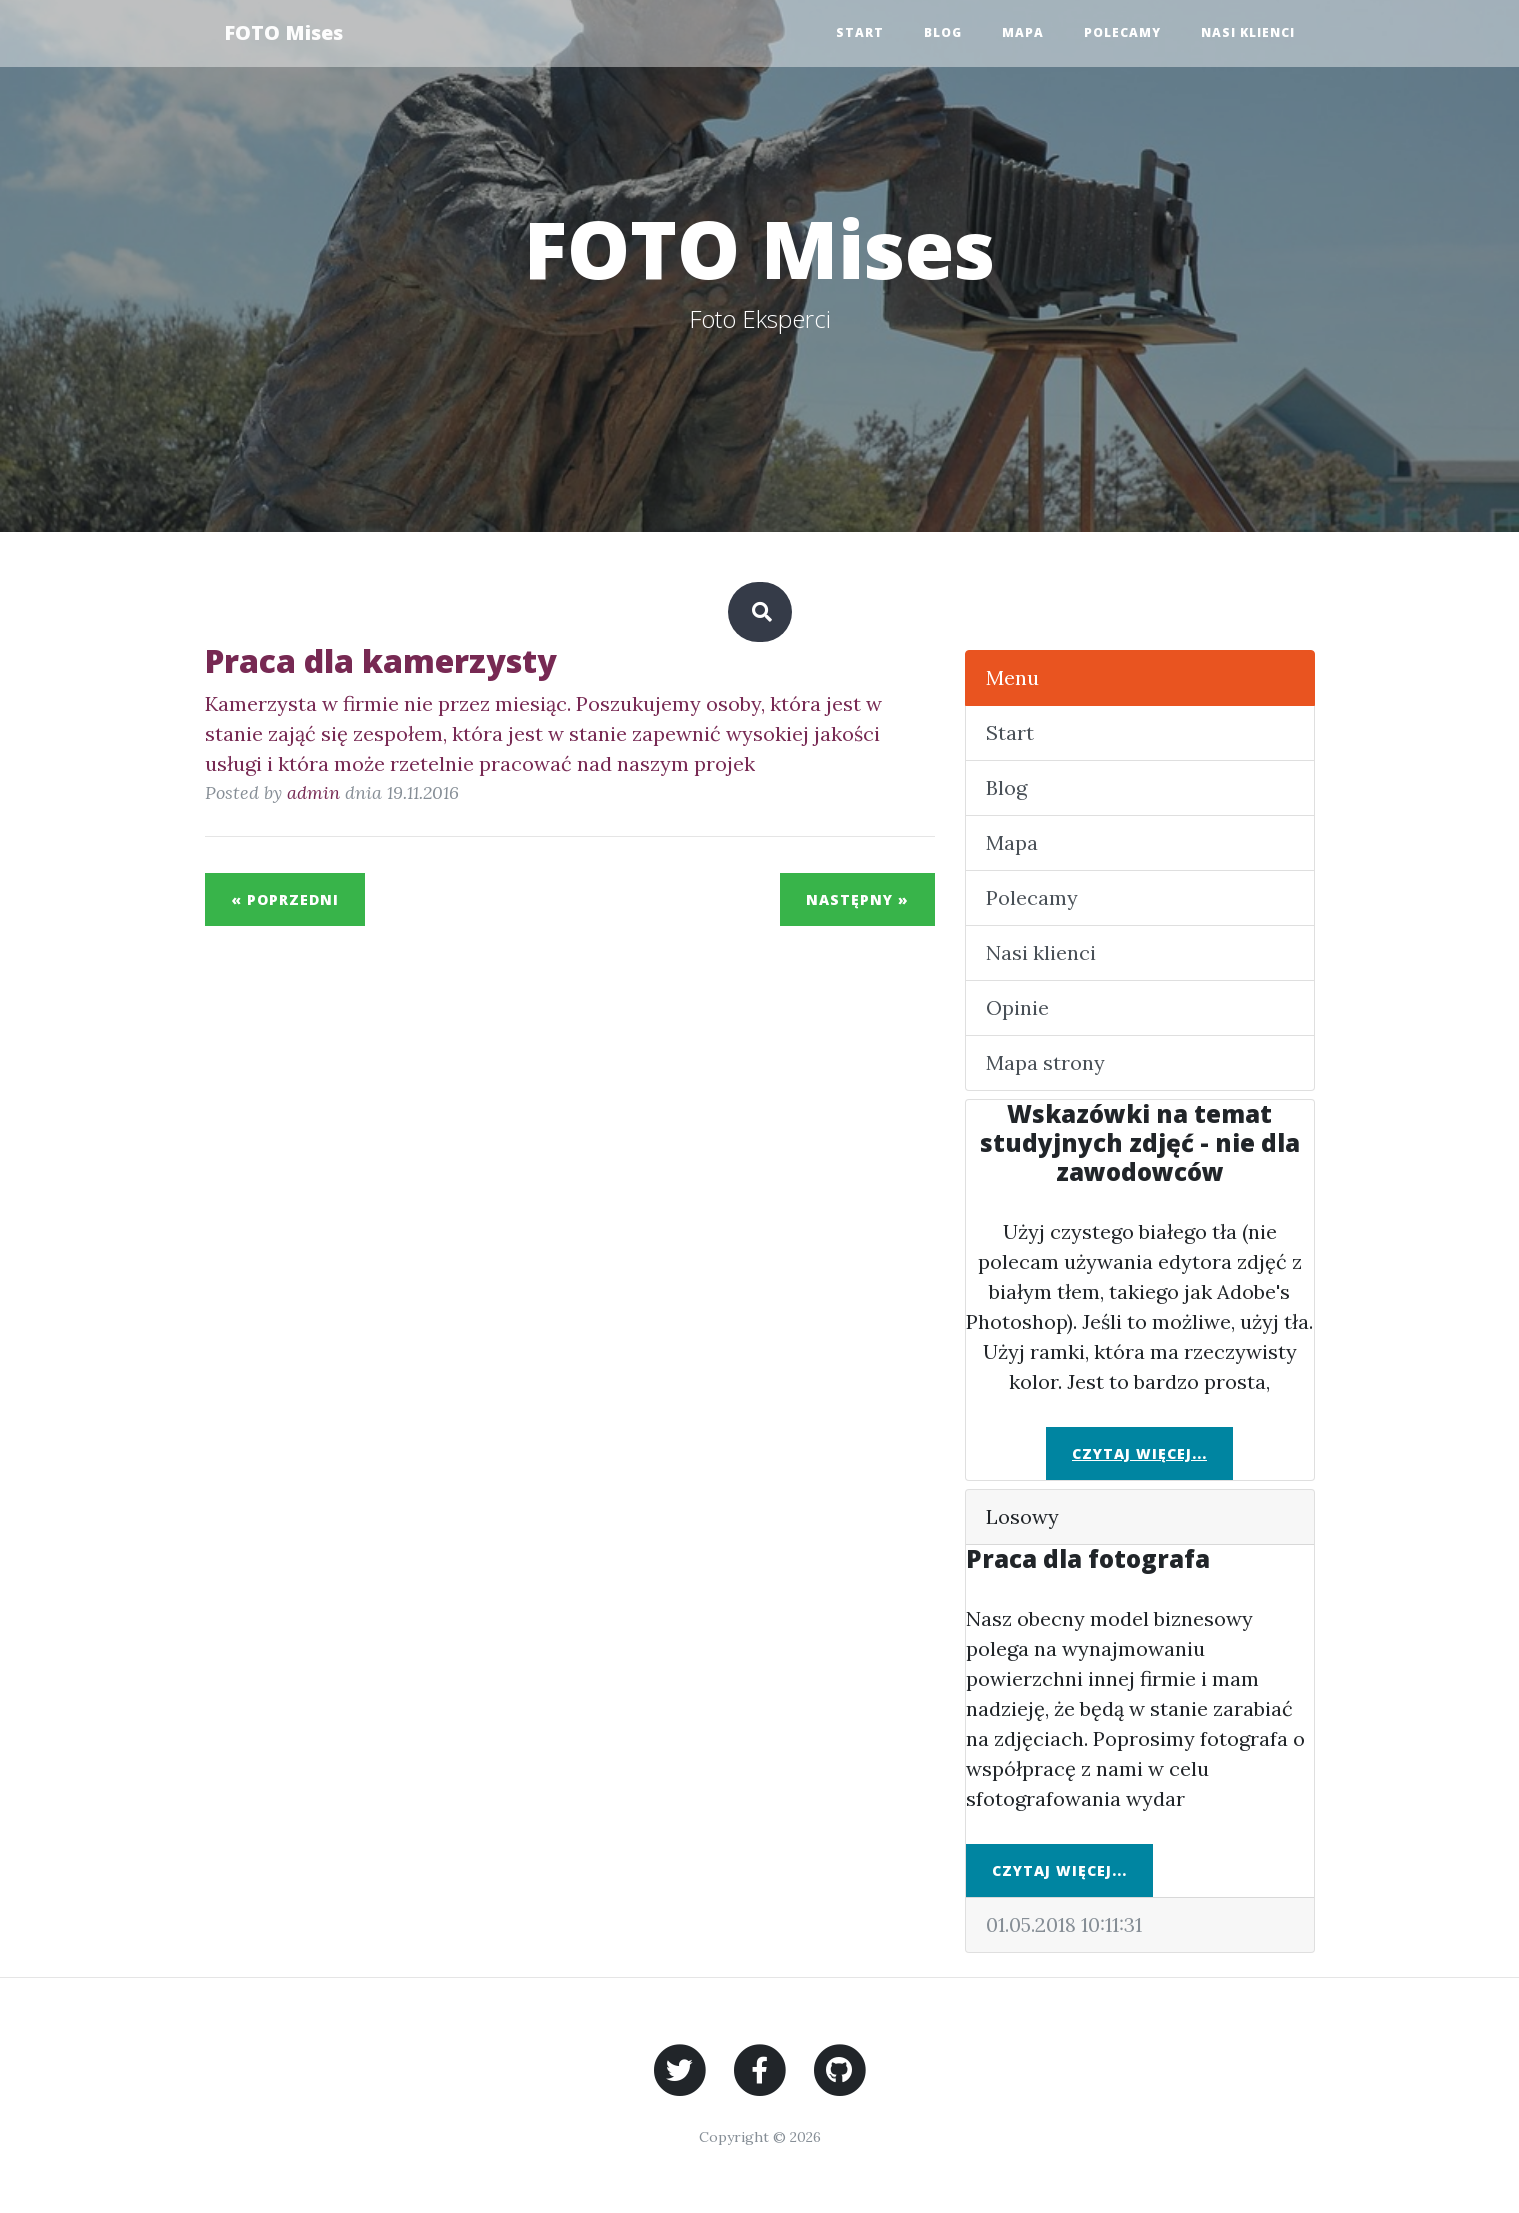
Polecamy (1122, 32)
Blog (943, 32)
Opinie (1017, 1007)
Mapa (1023, 32)
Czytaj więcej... (1139, 1453)
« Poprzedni (285, 899)
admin (313, 792)
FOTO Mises (284, 32)
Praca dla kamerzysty (381, 660)
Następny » (857, 899)
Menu (1012, 677)
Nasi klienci (1248, 32)
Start (860, 32)
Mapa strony (1045, 1062)
